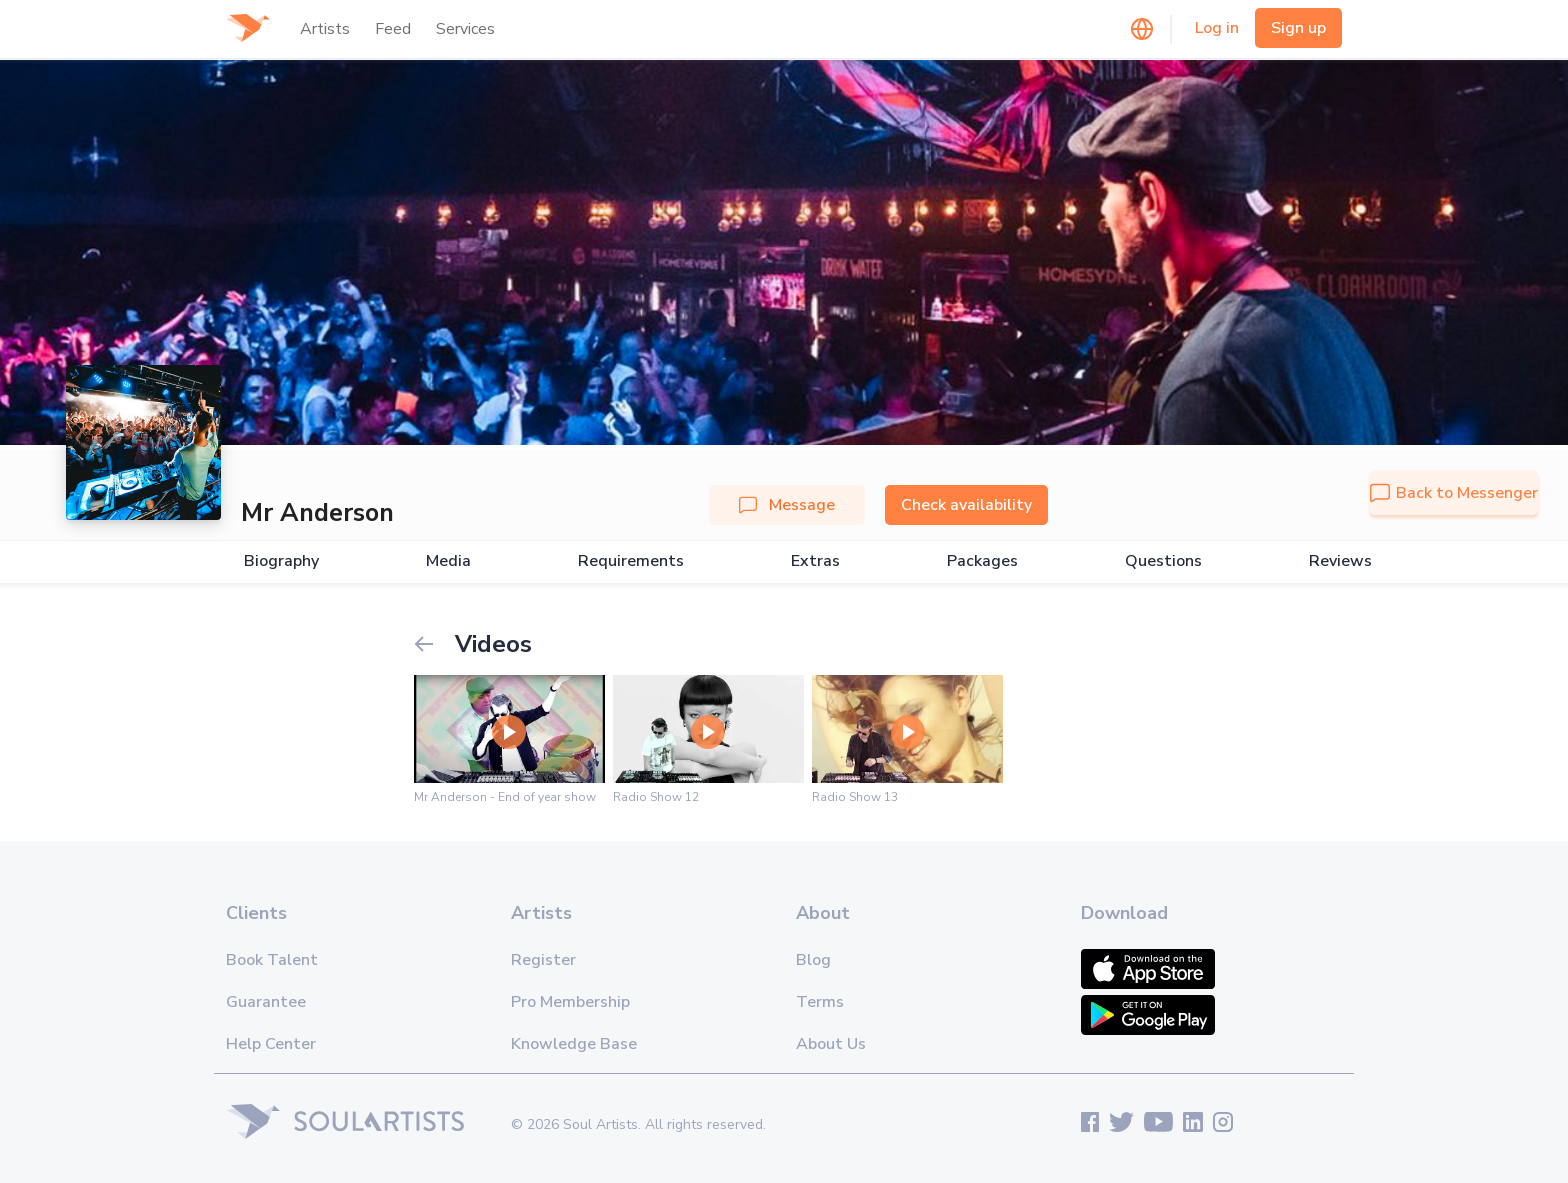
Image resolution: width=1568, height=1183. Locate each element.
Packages (982, 561)
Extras (815, 561)
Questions (1163, 561)
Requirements (631, 561)
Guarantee (266, 1002)
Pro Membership (570, 1002)
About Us (831, 1044)
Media (448, 561)
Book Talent (272, 960)
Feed (393, 29)
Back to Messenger (1454, 493)
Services (465, 29)
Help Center (271, 1044)
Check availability (966, 505)
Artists (325, 29)
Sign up (1298, 28)
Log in (1217, 28)
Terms (820, 1002)
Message (787, 505)
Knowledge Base (574, 1044)
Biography (281, 561)
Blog (813, 960)
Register (543, 960)
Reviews (1340, 561)
